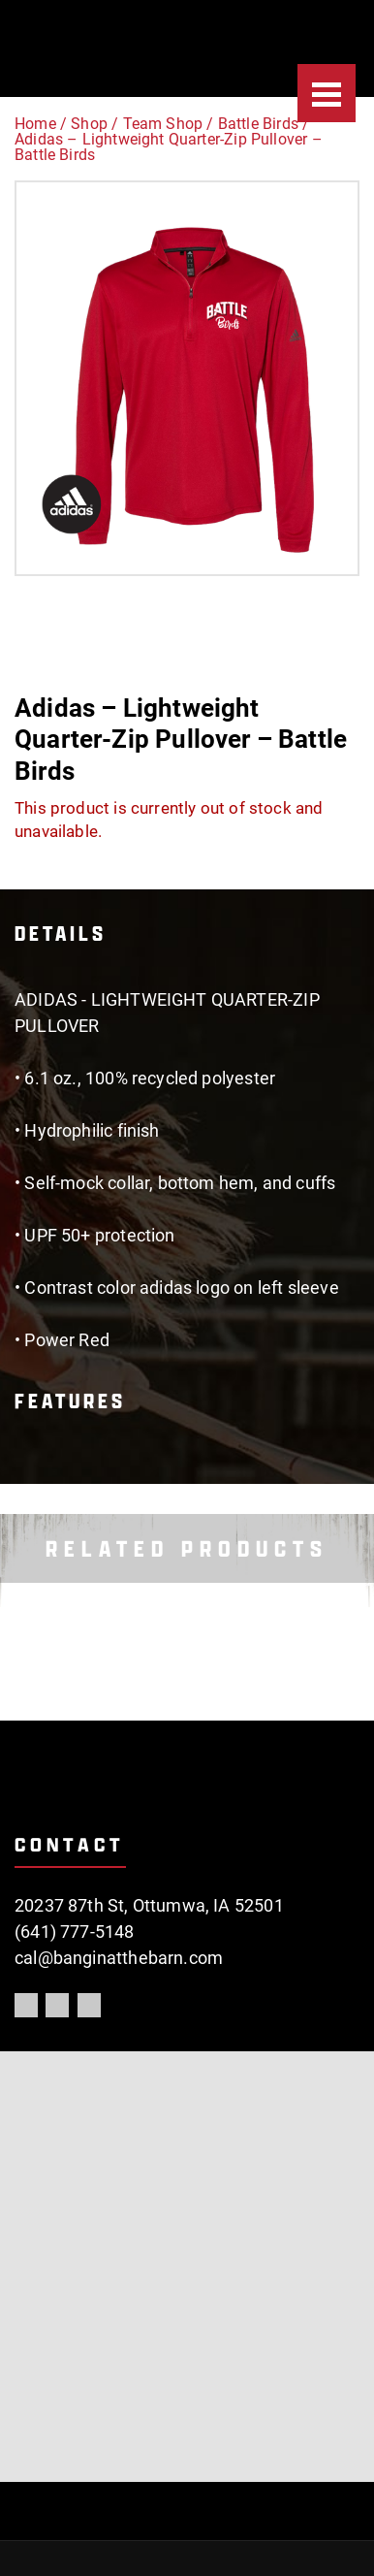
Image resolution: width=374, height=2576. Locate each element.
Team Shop (163, 123)
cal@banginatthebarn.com (119, 1958)
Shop (89, 123)
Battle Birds (258, 123)
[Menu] (326, 93)
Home (35, 123)
